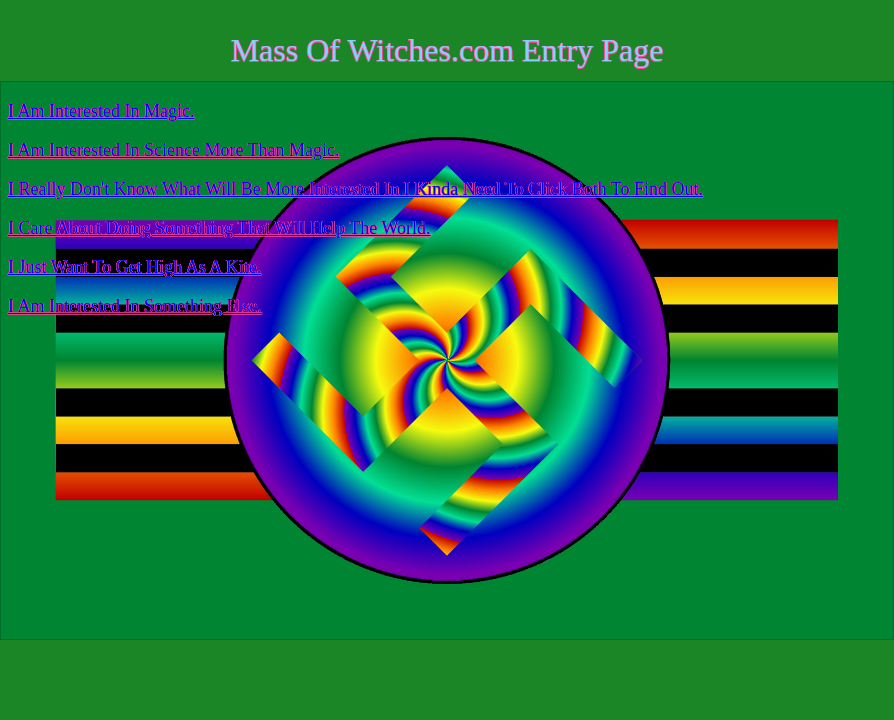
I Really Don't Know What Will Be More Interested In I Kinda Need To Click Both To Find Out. (355, 189)
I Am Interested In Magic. (101, 111)
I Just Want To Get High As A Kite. (134, 267)
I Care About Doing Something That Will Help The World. (219, 228)
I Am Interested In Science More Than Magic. (174, 150)
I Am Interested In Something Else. (135, 306)
